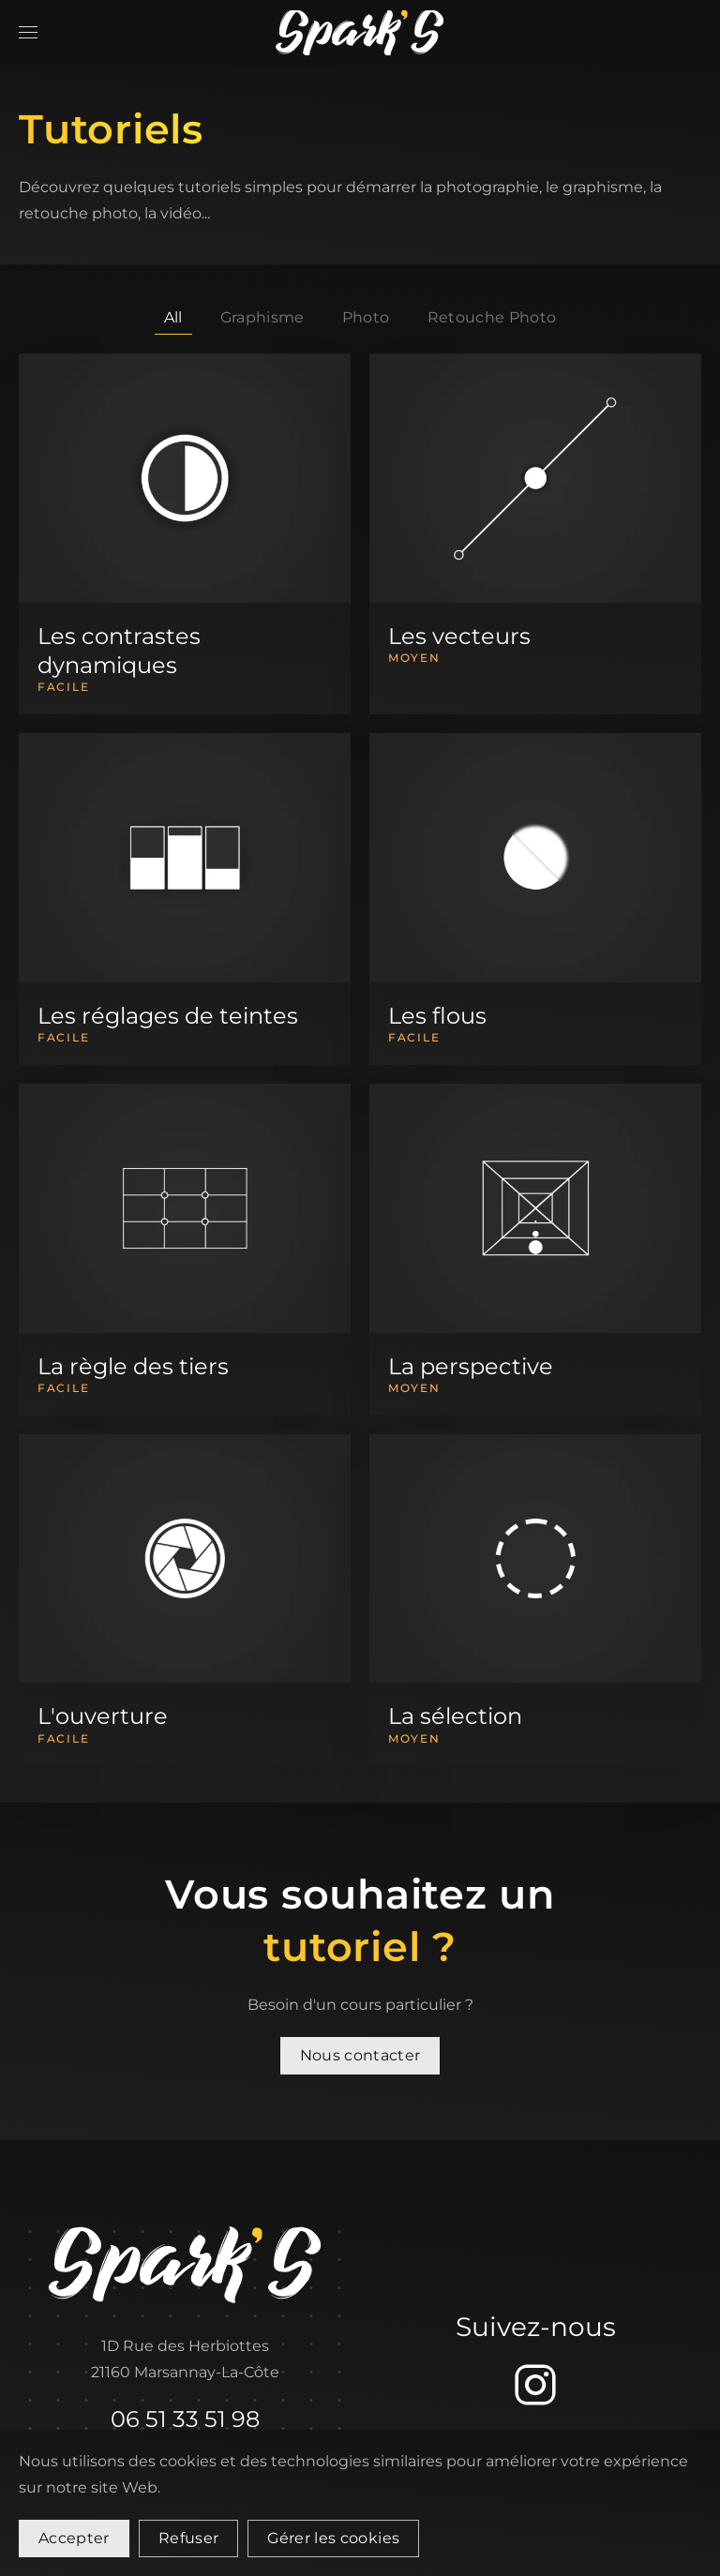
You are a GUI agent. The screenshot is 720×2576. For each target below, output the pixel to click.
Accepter (74, 2538)
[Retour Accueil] (360, 33)
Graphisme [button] (262, 317)
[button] (28, 33)
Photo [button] (366, 317)
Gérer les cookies (333, 2538)
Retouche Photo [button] (492, 317)
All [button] (173, 317)
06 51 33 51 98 (185, 2419)
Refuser (188, 2538)
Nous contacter (360, 2055)
